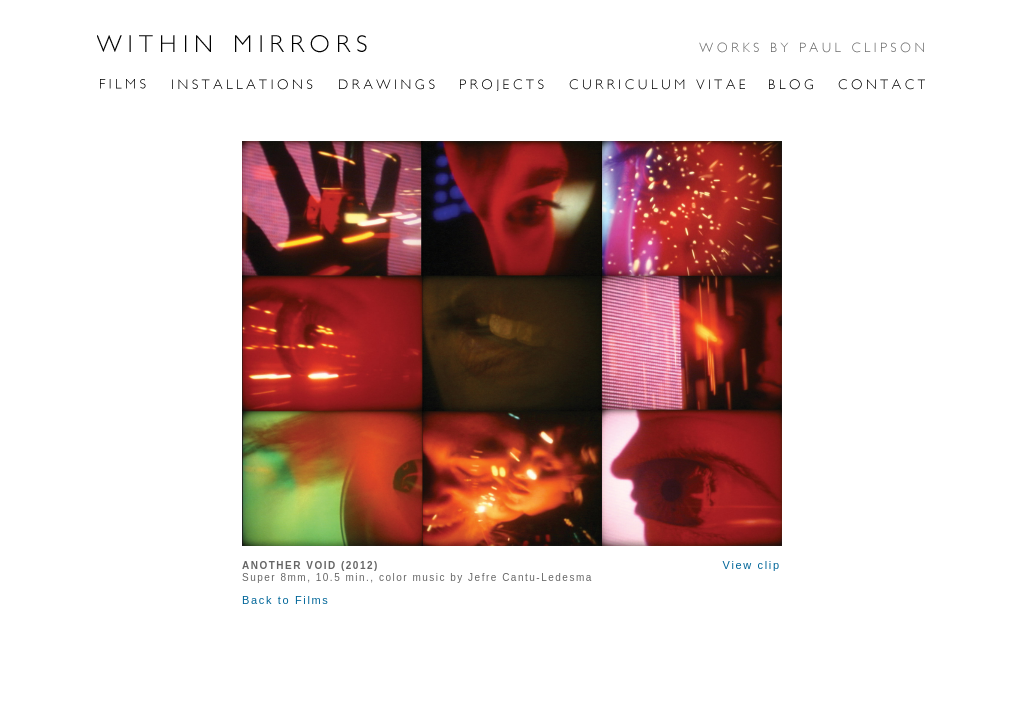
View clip (752, 565)
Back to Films (285, 600)
